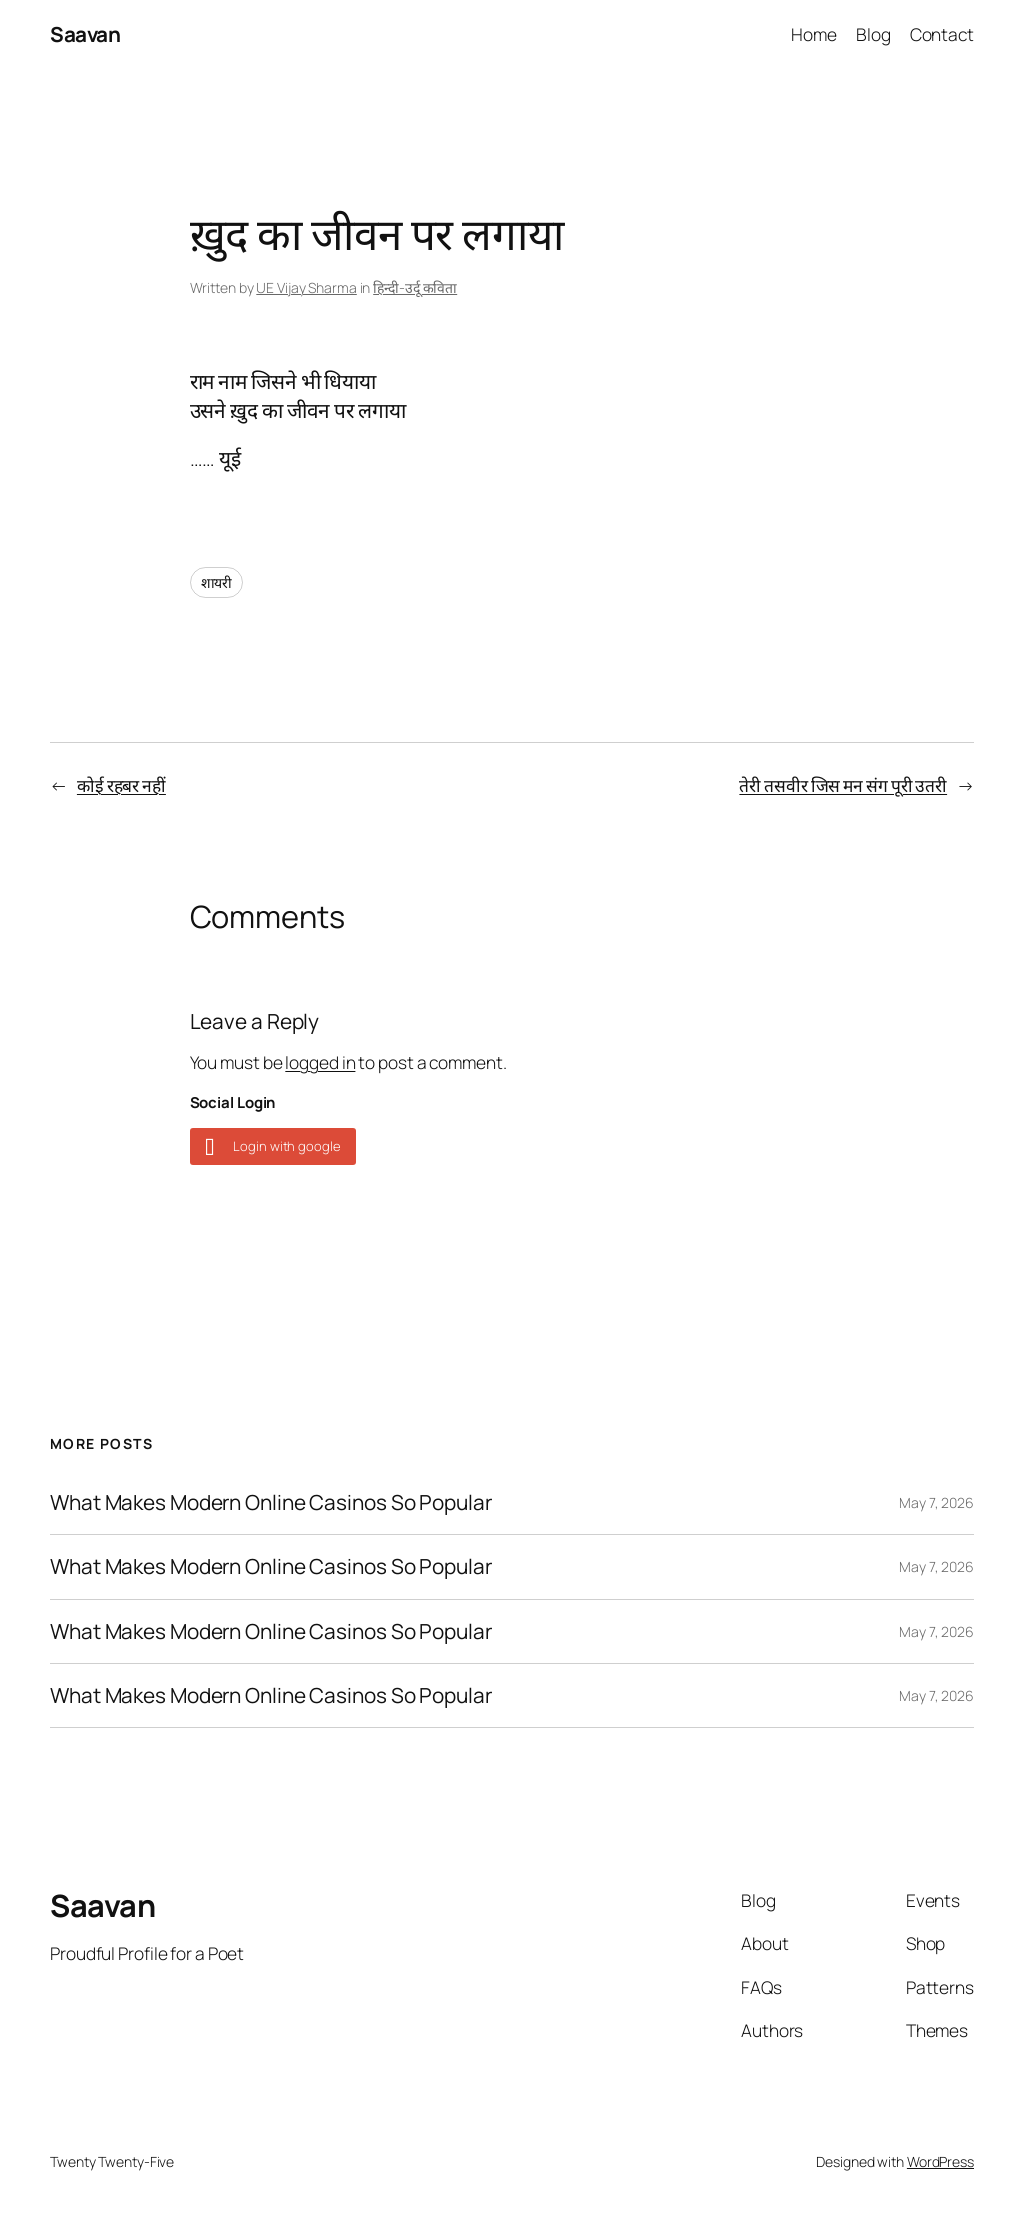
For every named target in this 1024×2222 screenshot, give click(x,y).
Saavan (85, 34)
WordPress (940, 2161)
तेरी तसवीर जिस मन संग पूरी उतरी (843, 785)
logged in (320, 1062)
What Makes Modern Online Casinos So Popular (271, 1502)
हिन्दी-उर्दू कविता (415, 287)
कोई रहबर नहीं (121, 785)
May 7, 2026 (936, 1502)
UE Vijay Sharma (306, 287)
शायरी (217, 582)
